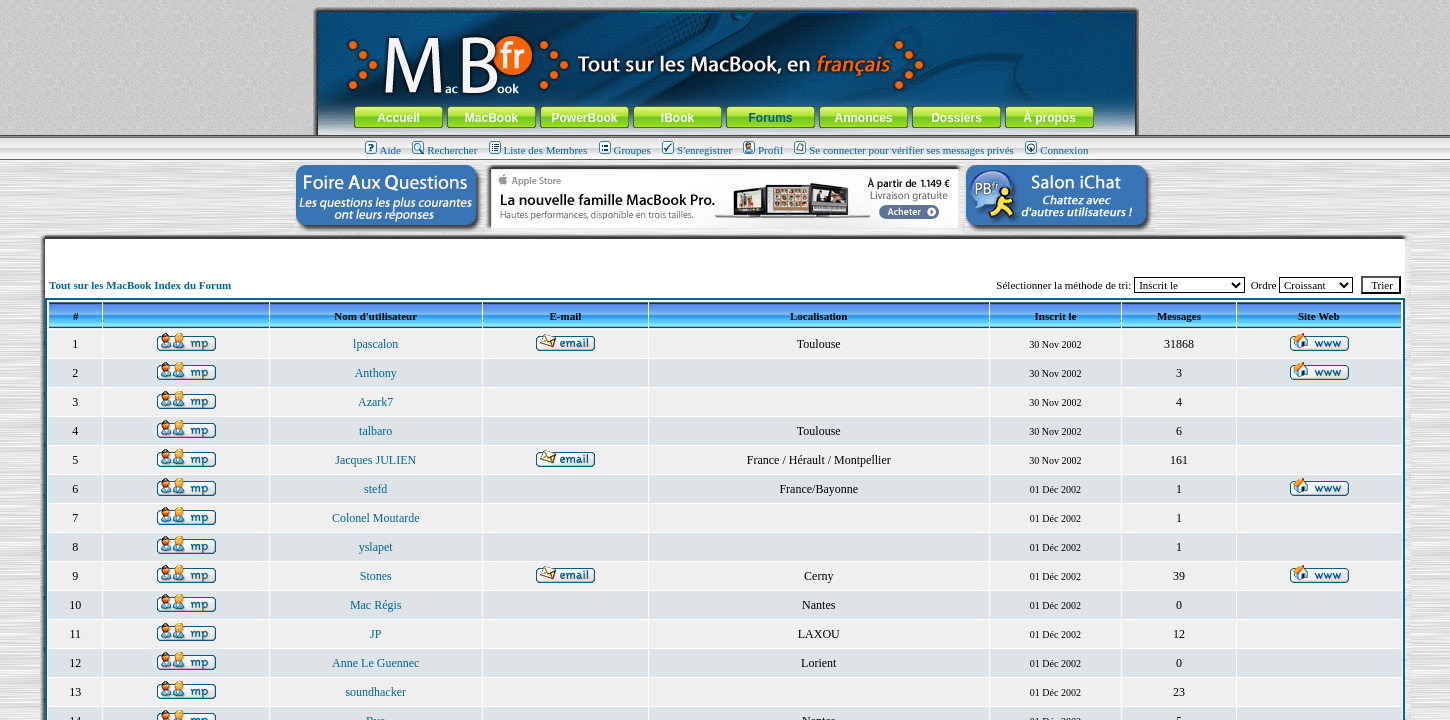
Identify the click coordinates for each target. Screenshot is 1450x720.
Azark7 (375, 402)
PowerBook (584, 118)
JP (375, 634)
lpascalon (375, 344)
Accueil (398, 118)
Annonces (863, 118)
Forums (770, 118)
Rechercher (444, 150)
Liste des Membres (538, 150)
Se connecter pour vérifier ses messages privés (904, 150)
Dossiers (956, 118)
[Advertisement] (725, 246)
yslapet (376, 547)
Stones (376, 576)
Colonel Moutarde (376, 518)
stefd (375, 489)
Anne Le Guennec (375, 663)
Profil (763, 150)
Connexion (1056, 150)
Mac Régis (376, 605)
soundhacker (375, 692)
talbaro (375, 431)
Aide (383, 150)
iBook (677, 118)
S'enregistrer (697, 150)
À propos (1049, 118)
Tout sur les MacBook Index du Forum (140, 285)
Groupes (625, 150)
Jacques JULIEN (375, 460)
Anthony (376, 373)
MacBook (491, 118)
